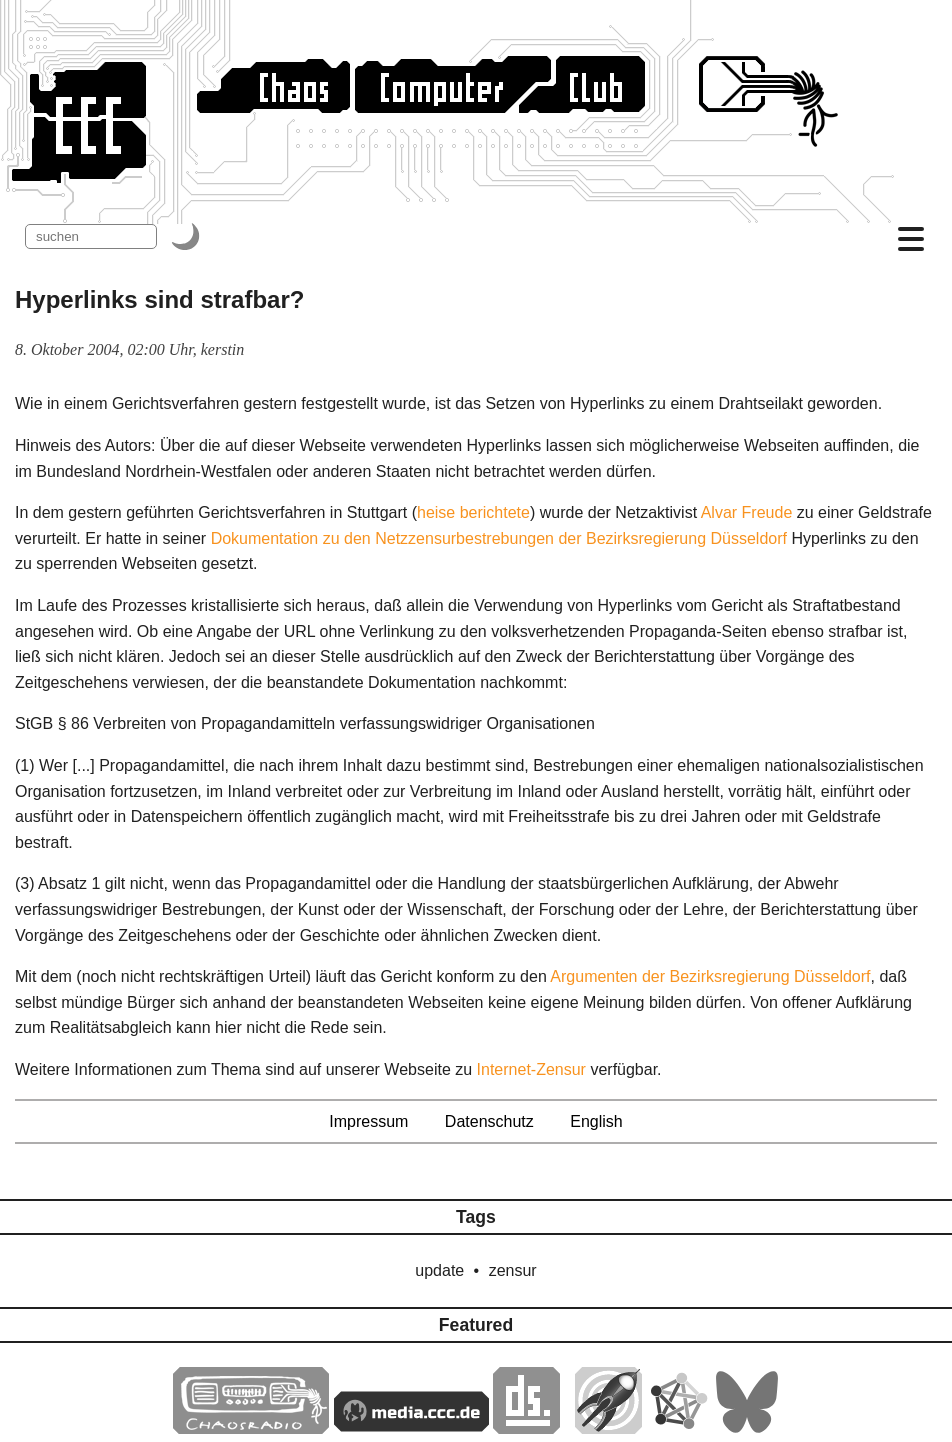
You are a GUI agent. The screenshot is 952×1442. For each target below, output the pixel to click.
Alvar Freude (747, 512)
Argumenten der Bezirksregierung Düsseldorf (710, 976)
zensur (513, 1270)
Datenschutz (489, 1121)
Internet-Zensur (531, 1069)
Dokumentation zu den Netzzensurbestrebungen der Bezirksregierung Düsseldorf (499, 538)
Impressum (368, 1121)
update (439, 1270)
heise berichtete (473, 512)
